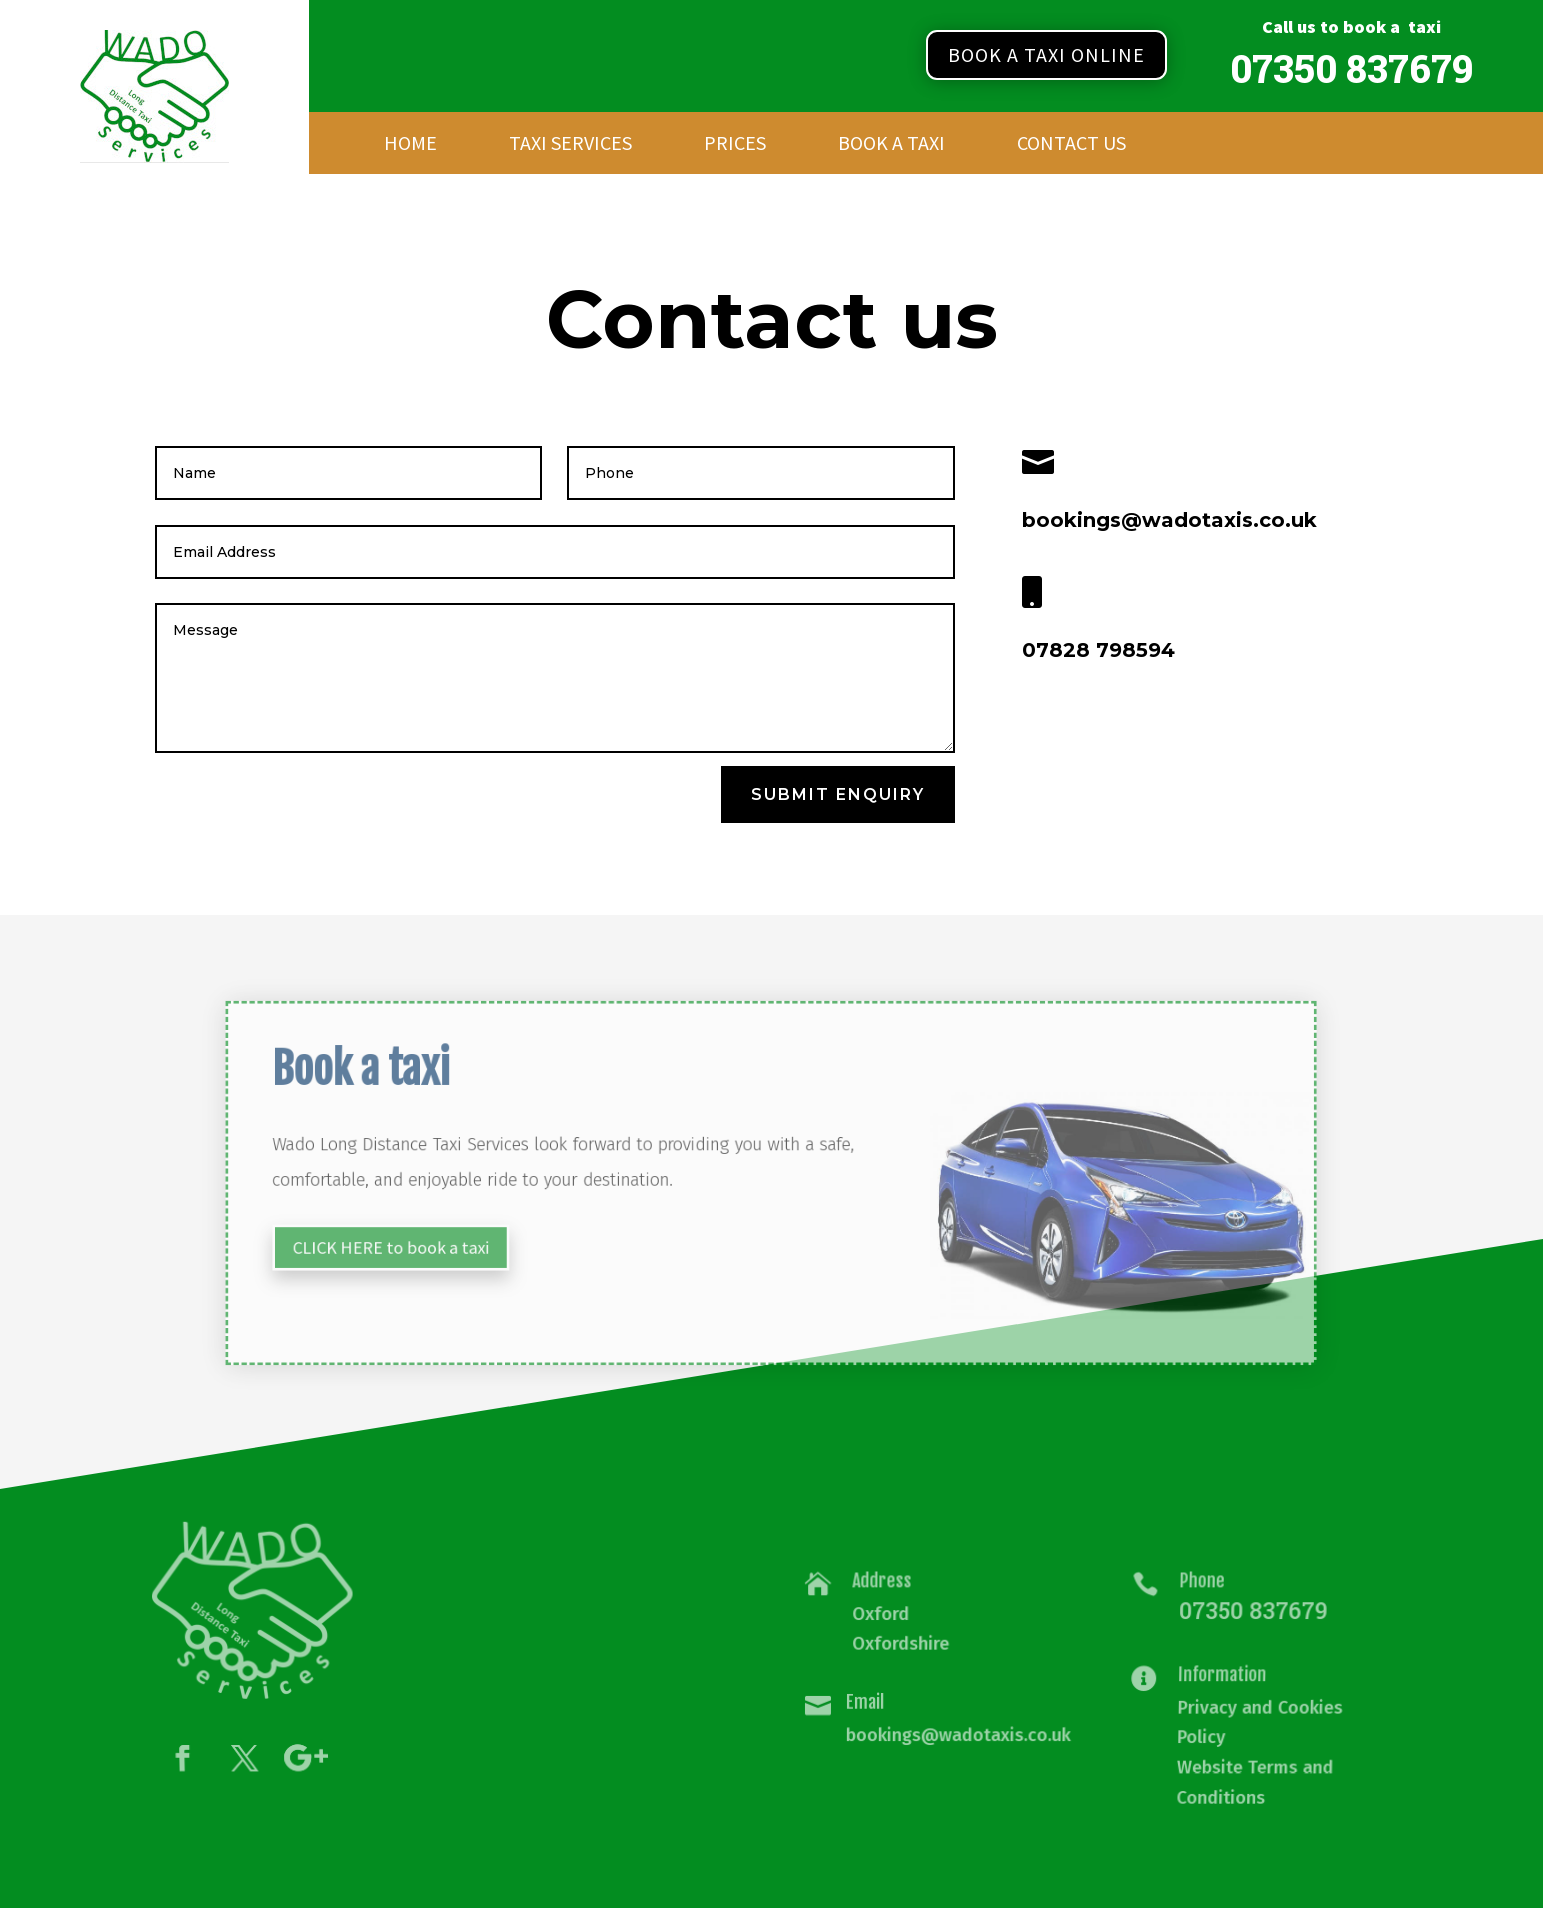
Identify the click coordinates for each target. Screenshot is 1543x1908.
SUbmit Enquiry (838, 794)
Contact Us (1071, 145)
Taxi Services (570, 145)
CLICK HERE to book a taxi (451, 1237)
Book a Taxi (891, 145)
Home (410, 145)
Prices (735, 145)
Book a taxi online (1046, 54)
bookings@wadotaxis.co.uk (958, 1732)
